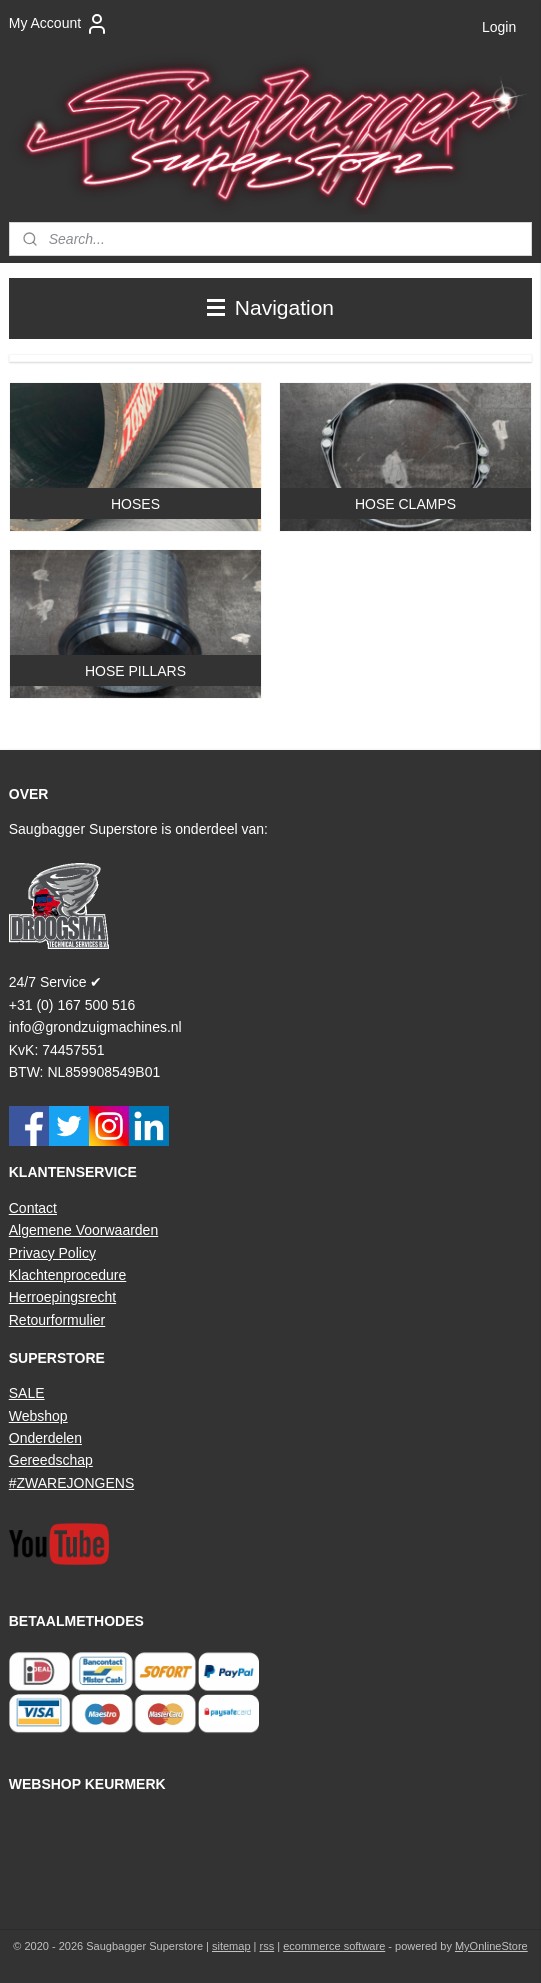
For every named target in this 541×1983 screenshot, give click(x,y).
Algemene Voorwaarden (83, 1230)
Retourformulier (57, 1320)
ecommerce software (334, 1946)
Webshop (38, 1416)
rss (267, 1946)
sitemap (231, 1946)
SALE (27, 1393)
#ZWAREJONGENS (72, 1483)
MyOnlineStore (491, 1946)
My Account (59, 24)
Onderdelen (45, 1438)
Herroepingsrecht (62, 1297)
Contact (33, 1208)
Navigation (270, 307)
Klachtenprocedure (68, 1275)
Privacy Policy (52, 1253)
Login (499, 27)
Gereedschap (51, 1460)
